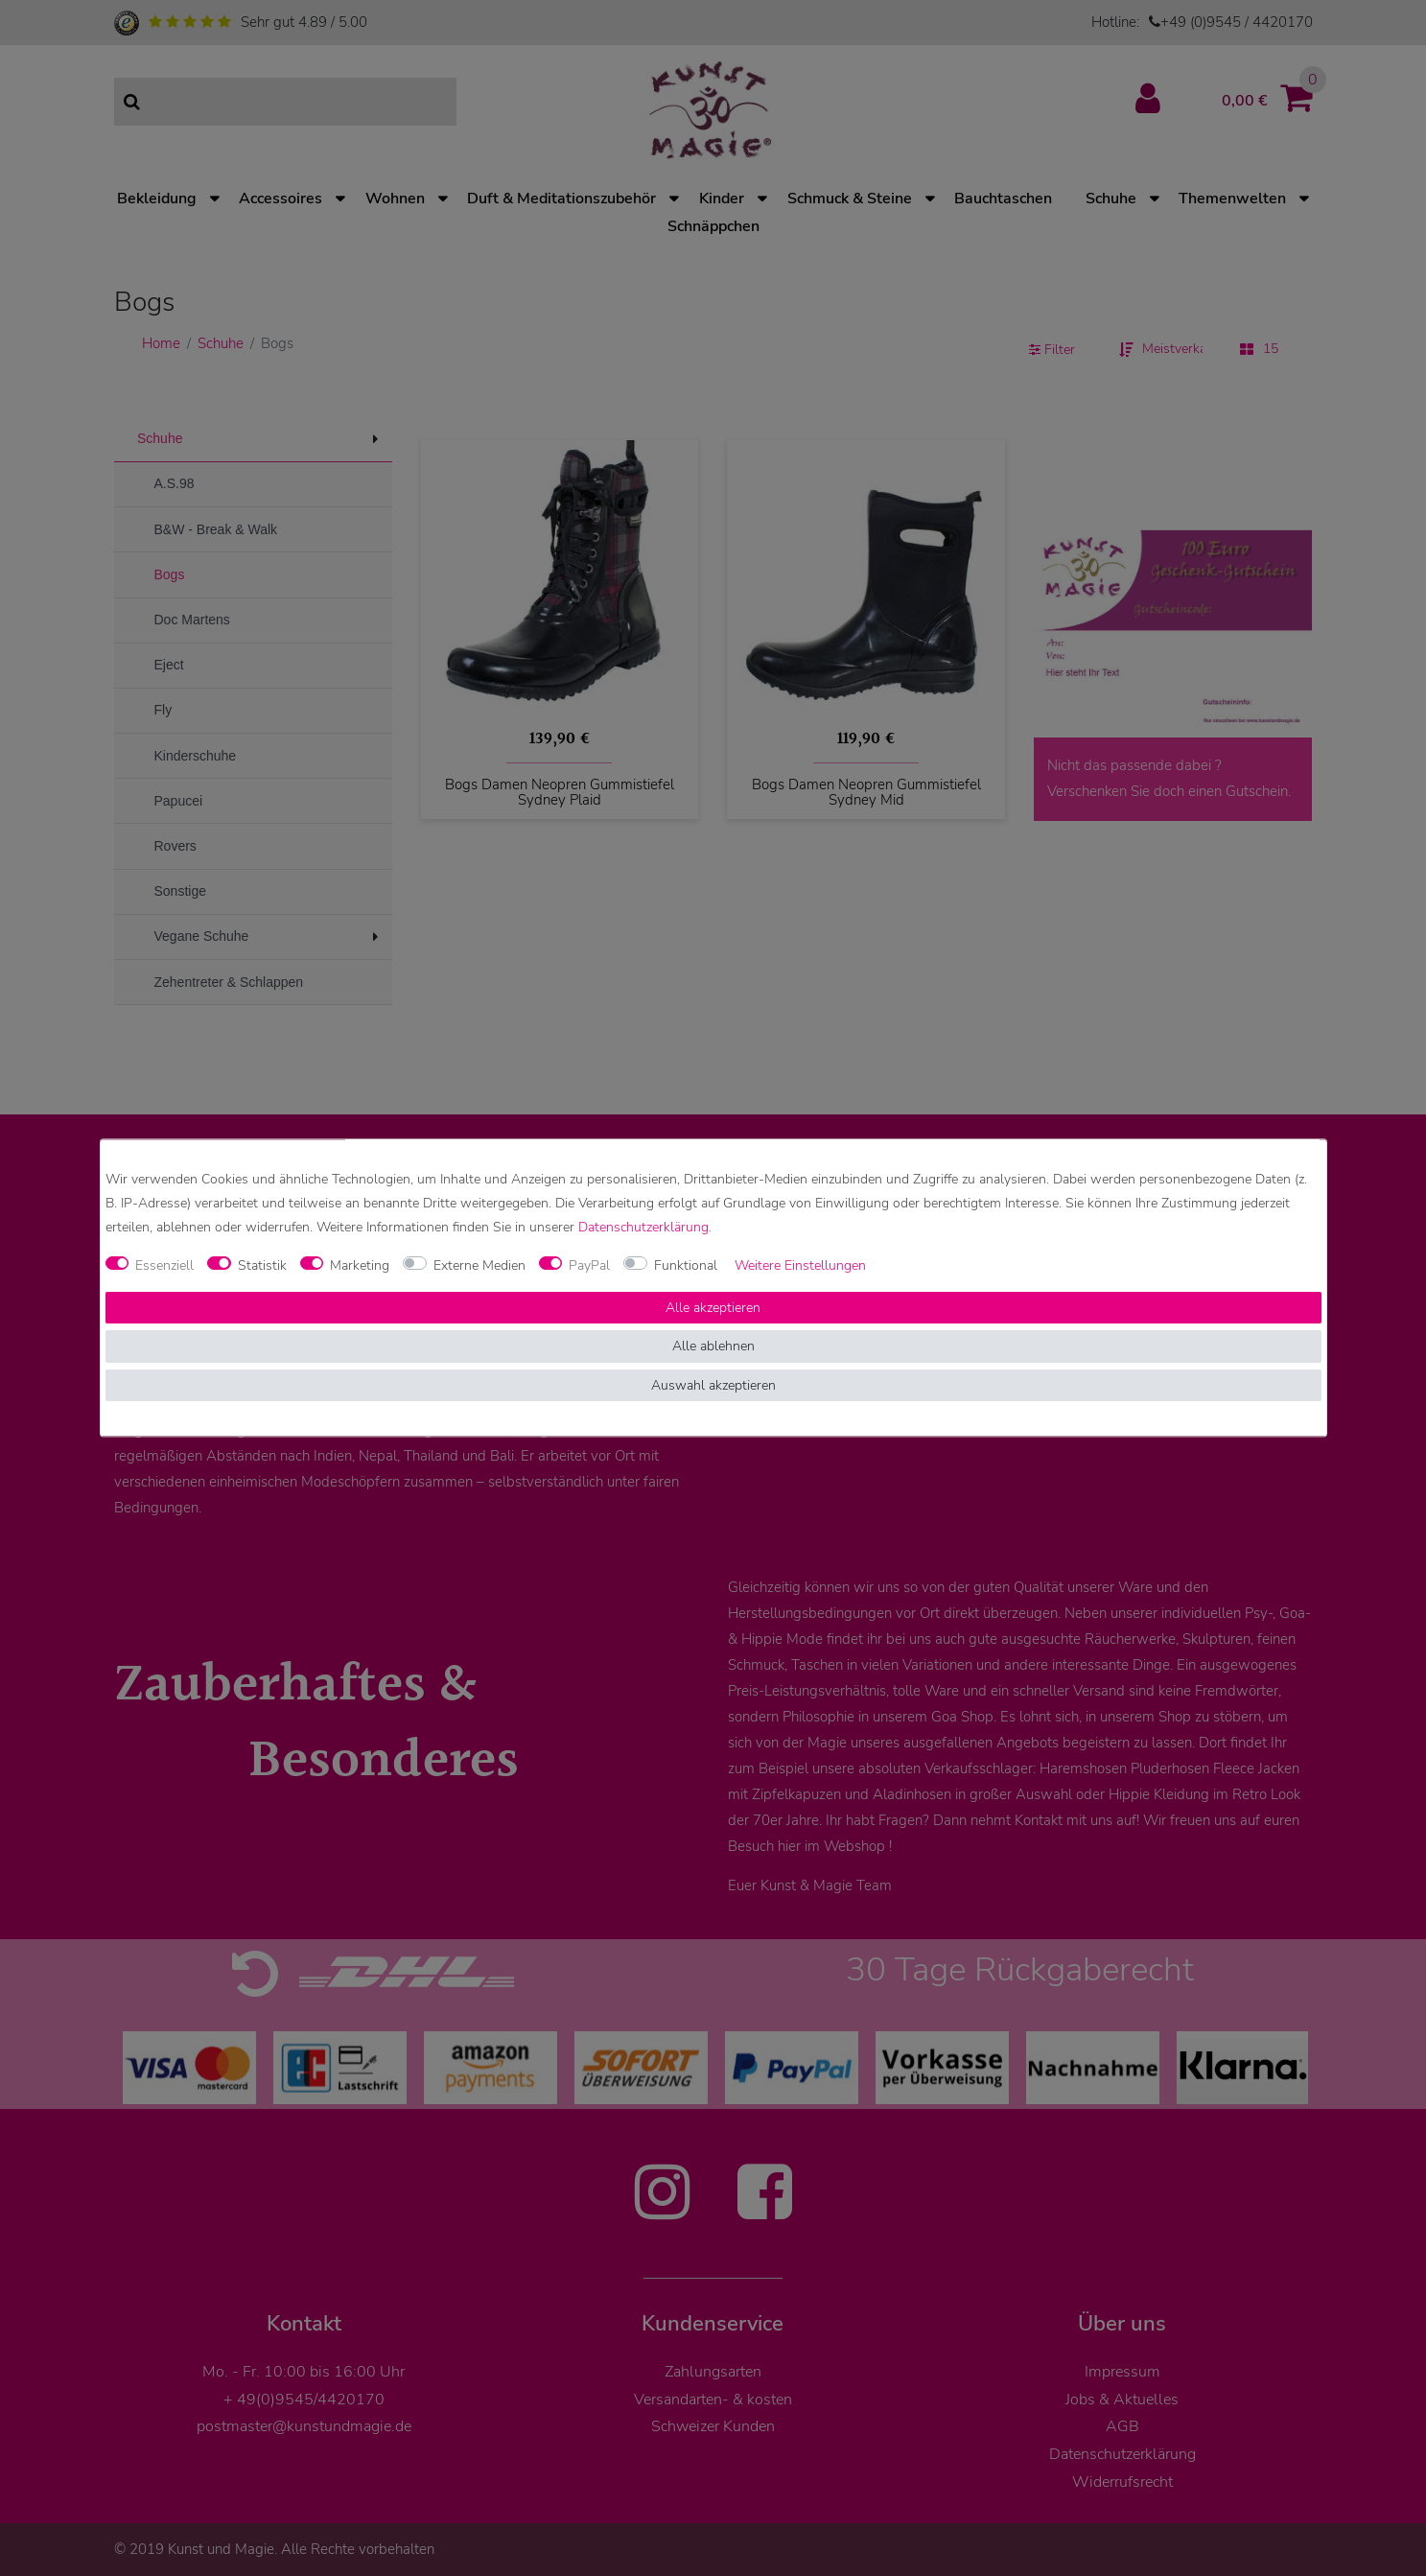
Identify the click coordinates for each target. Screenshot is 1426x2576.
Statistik (262, 1265)
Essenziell (164, 1265)
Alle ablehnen (713, 1347)
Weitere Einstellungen (800, 1265)
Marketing (359, 1265)
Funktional (685, 1265)
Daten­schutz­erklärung (643, 1228)
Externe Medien (479, 1265)
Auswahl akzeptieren (713, 1385)
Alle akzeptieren (713, 1308)
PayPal (589, 1265)
